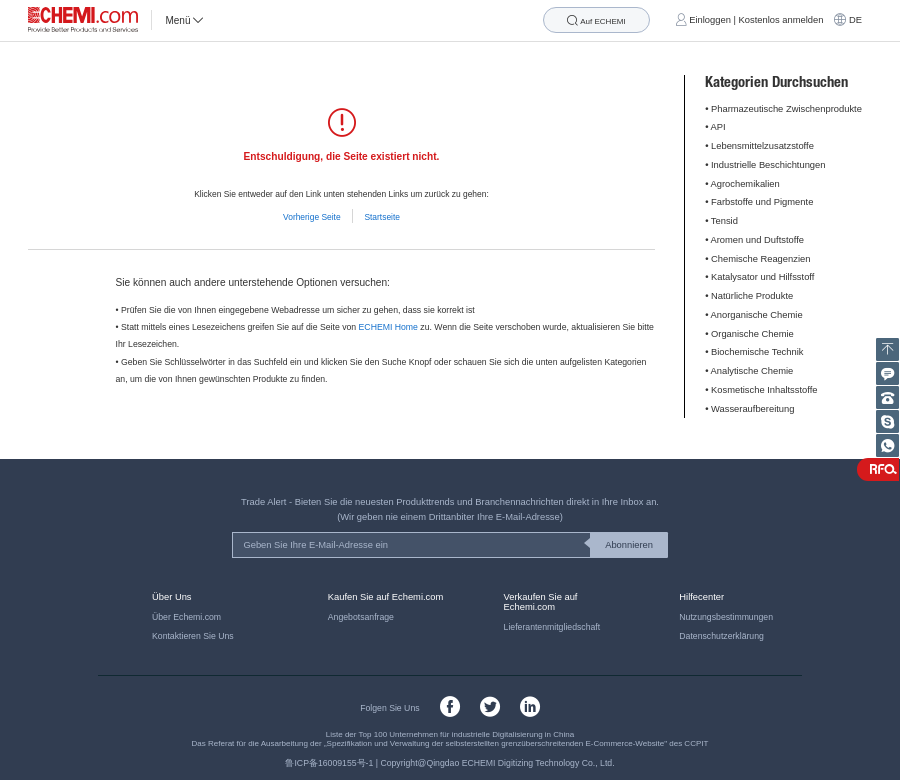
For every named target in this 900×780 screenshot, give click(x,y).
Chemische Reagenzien (760, 259)
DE (855, 20)
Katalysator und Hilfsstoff (762, 277)
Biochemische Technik (757, 352)
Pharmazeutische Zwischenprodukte (786, 109)
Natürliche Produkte (752, 296)
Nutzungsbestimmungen (726, 617)
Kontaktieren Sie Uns (193, 636)
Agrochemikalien (745, 184)
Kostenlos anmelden (781, 20)
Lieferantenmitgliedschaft (552, 627)
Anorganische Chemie (757, 315)
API (718, 127)
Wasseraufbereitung (752, 409)
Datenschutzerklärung (721, 636)
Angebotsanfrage (361, 617)
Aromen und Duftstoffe (757, 240)
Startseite (382, 217)
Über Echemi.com (186, 617)
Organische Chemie (752, 334)
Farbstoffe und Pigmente (762, 202)
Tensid (724, 221)
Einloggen (710, 20)
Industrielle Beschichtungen (768, 165)
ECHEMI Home (388, 327)
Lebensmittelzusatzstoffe (762, 146)
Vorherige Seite (312, 217)
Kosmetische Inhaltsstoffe (764, 390)
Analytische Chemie (752, 371)
